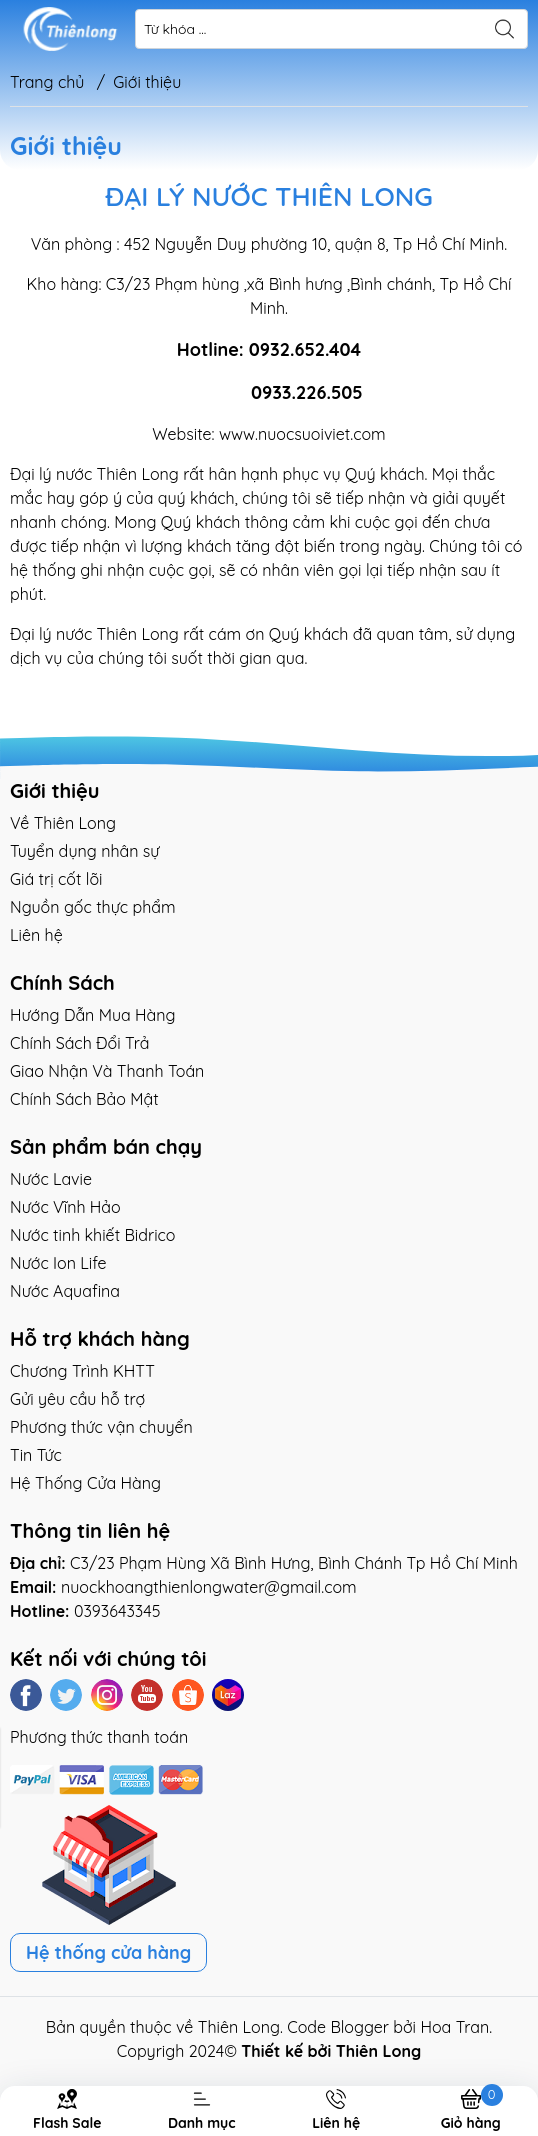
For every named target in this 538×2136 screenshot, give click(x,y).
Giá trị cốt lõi (56, 879)
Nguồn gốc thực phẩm (93, 907)
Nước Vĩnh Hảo (65, 1207)
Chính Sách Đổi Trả (79, 1043)
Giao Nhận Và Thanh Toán (107, 1071)
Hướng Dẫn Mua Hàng (93, 1015)
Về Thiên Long (63, 823)
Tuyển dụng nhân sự (84, 851)
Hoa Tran (454, 2027)
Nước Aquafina (65, 1291)
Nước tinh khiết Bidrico (93, 1235)
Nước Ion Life (58, 1263)
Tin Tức (36, 1455)
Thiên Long (239, 2027)
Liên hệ (36, 935)
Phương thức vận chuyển (101, 1427)
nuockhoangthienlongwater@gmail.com (209, 1587)
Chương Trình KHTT (82, 1371)
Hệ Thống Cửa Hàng (85, 1483)
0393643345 (117, 1611)
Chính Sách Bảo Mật (84, 1099)
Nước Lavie (51, 1179)
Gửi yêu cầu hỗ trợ (77, 1399)
